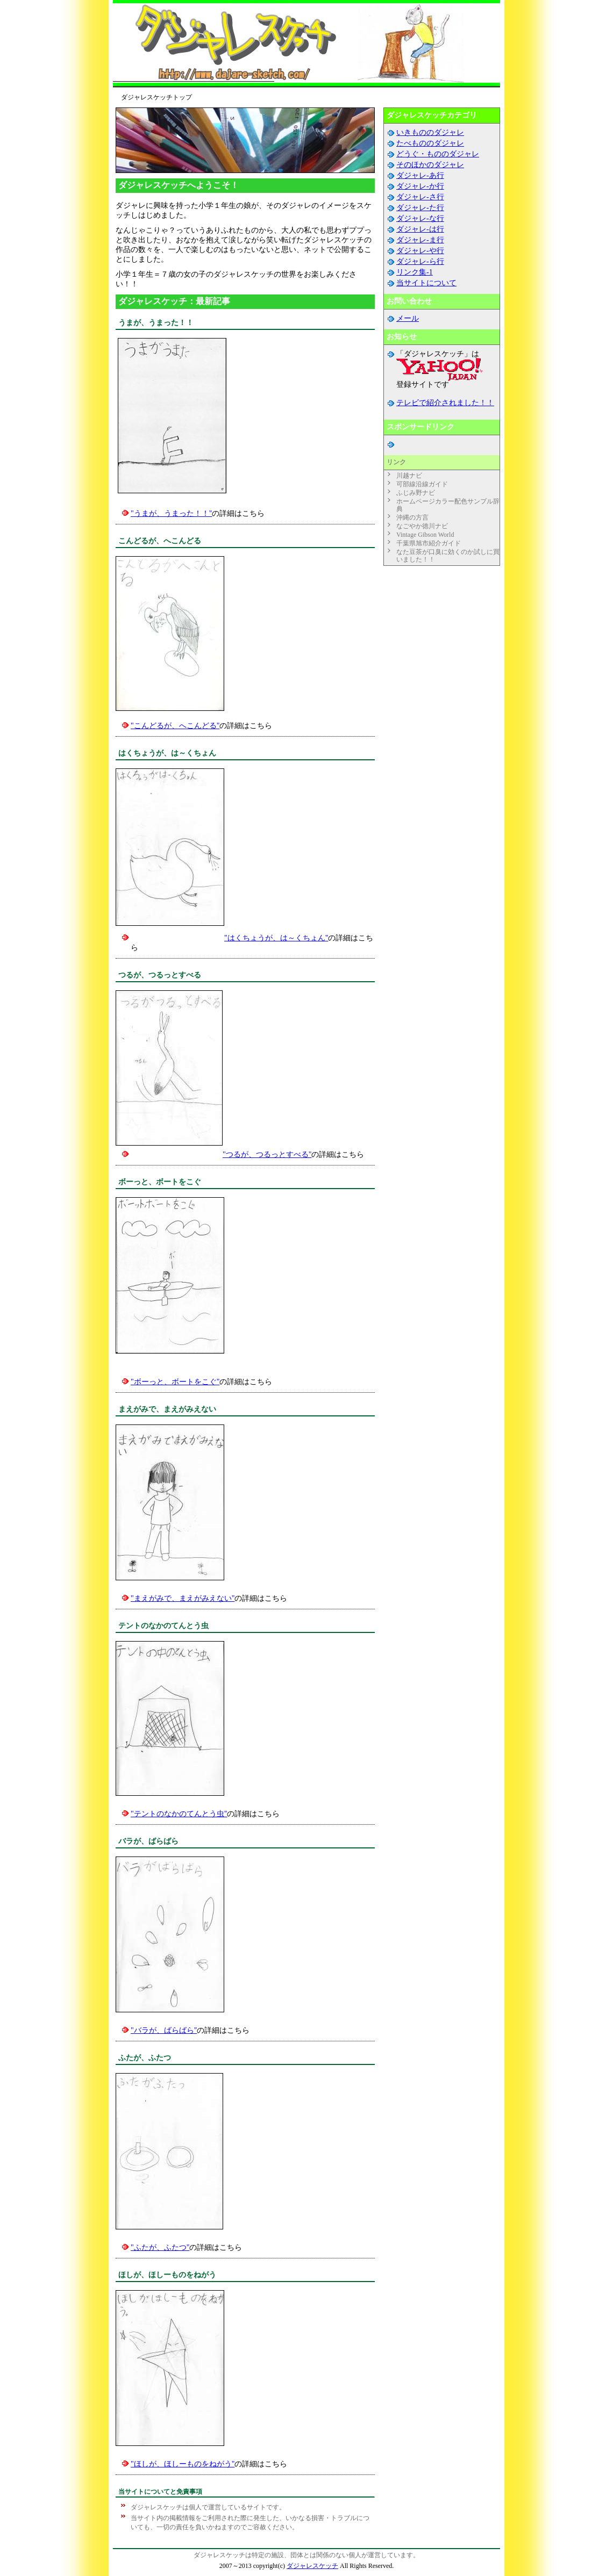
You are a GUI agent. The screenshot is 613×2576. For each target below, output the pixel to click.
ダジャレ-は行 (420, 229)
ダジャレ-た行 (420, 208)
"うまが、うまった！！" (171, 513)
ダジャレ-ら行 (420, 261)
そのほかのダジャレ (430, 165)
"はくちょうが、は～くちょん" (276, 938)
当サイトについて (426, 283)
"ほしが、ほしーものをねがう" (182, 2464)
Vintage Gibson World (425, 534)
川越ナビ (409, 475)
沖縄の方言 (412, 517)
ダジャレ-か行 (420, 186)
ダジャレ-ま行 (420, 240)
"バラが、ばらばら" (164, 2030)
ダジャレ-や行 (420, 251)
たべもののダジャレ (430, 143)
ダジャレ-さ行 (420, 197)
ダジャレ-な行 (420, 218)
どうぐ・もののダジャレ (437, 154)
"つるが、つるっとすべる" (267, 1154)
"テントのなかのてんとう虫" (179, 1814)
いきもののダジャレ (430, 132)
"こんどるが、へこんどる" (175, 726)
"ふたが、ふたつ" (160, 2247)
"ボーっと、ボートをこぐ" (175, 1382)
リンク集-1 (414, 272)
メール (407, 318)
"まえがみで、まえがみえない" (182, 1598)
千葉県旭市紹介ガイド (428, 543)
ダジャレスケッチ (312, 2566)
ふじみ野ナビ (415, 493)
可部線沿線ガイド (422, 484)
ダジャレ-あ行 (420, 175)
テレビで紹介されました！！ (445, 403)
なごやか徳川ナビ (422, 526)
